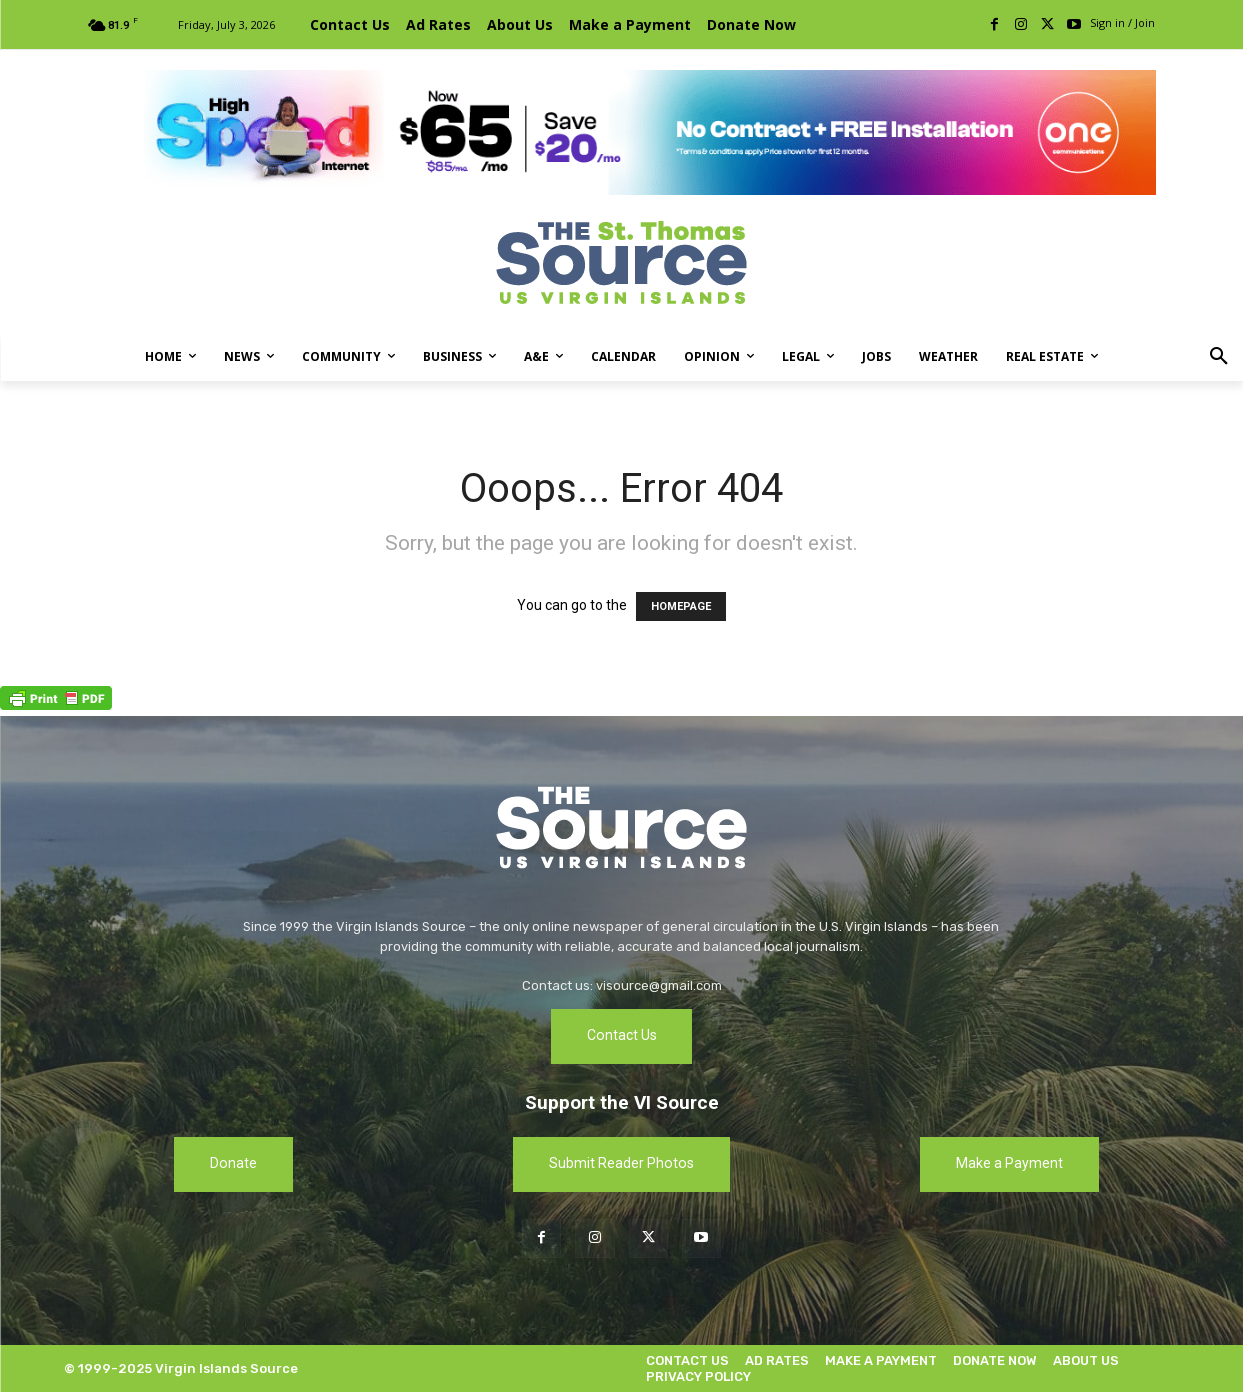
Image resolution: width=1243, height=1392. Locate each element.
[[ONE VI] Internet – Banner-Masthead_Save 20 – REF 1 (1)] (622, 132)
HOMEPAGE (681, 606)
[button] (1219, 357)
